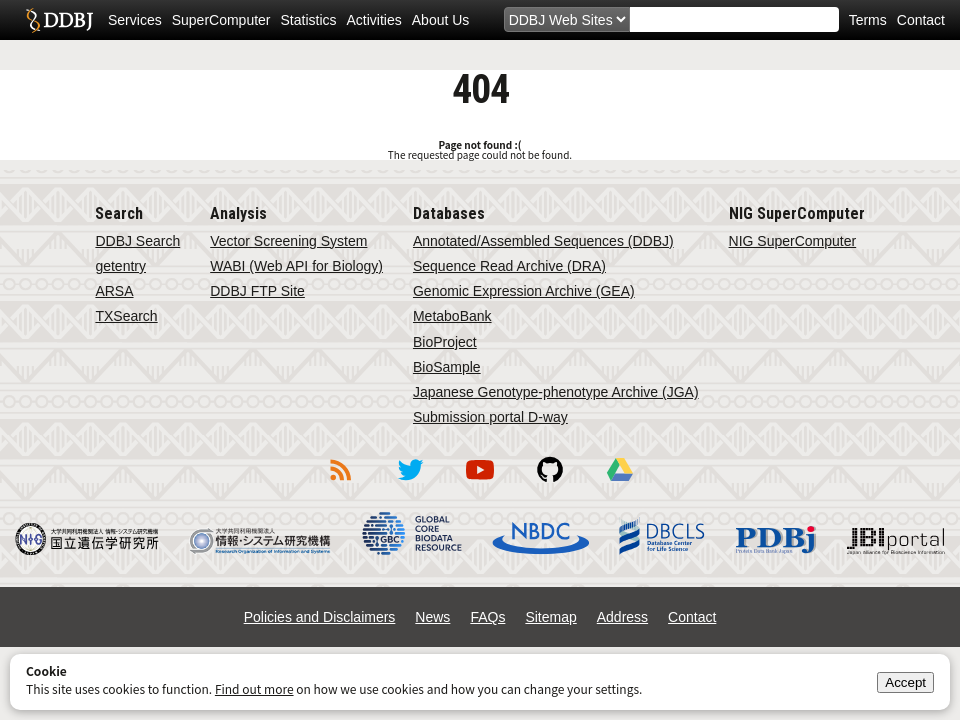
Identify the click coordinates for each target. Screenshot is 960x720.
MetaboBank (452, 316)
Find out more (254, 688)
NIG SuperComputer (793, 241)
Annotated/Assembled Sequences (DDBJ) (543, 241)
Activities (374, 20)
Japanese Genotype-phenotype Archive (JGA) (556, 392)
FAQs (487, 617)
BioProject (445, 342)
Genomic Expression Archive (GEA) (524, 291)
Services (135, 20)
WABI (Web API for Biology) (296, 266)
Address (622, 617)
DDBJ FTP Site (257, 291)
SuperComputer (221, 20)
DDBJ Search (137, 241)
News (432, 617)
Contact (921, 20)
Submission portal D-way (490, 417)
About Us (441, 20)
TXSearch (126, 316)
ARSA (114, 291)
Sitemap (550, 617)
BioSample (447, 367)
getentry (120, 266)
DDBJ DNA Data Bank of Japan (59, 20)
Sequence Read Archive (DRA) (509, 266)
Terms (868, 20)
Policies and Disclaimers (320, 617)
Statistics (309, 20)
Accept (905, 682)
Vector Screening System (288, 241)
